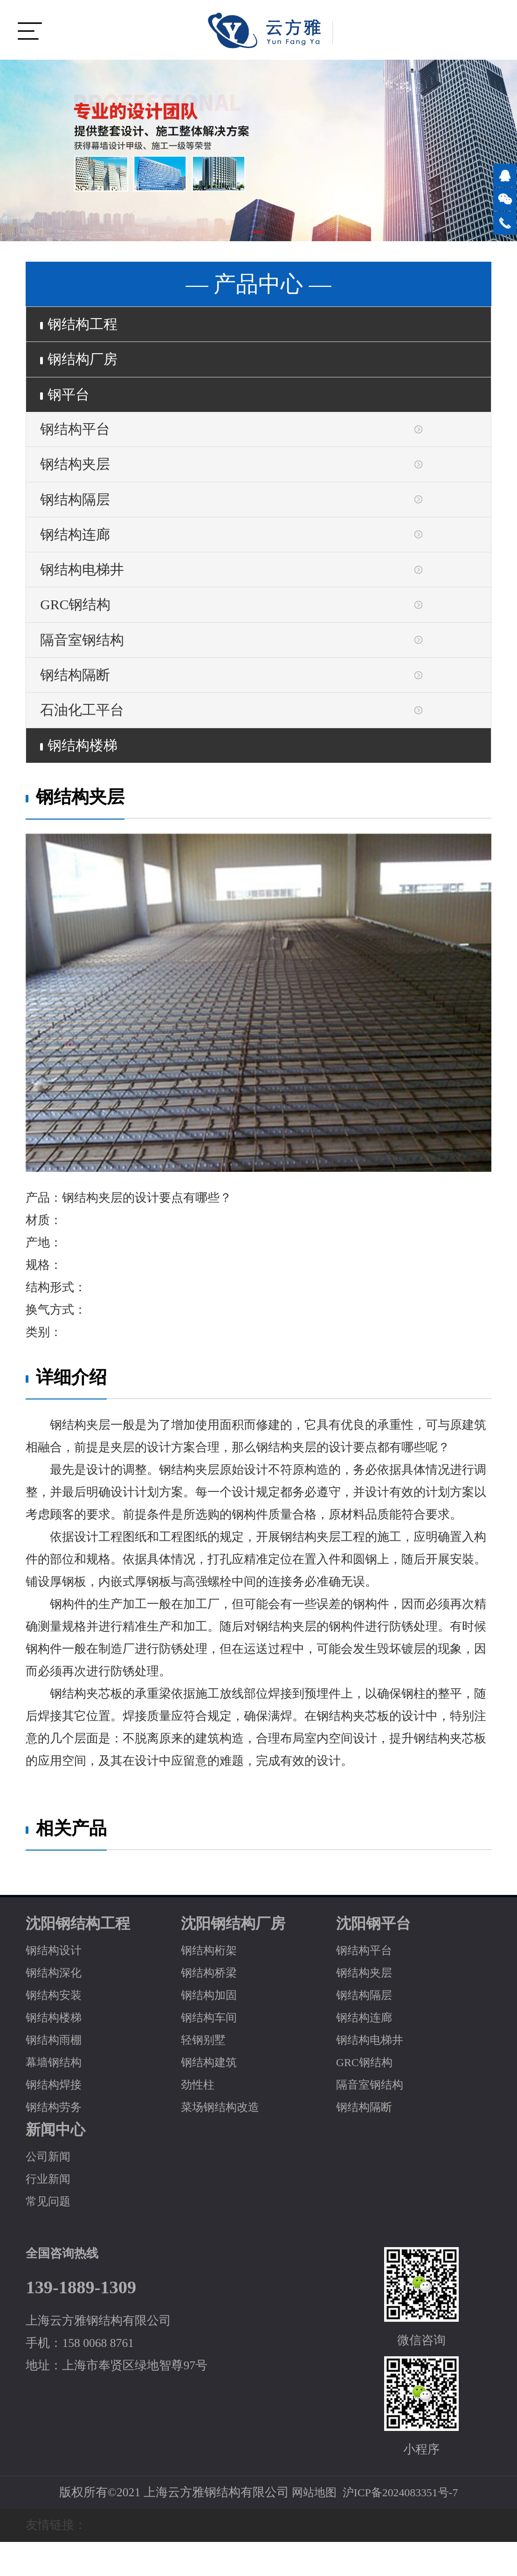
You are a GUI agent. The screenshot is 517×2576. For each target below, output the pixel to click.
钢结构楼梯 (82, 778)
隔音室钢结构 (86, 665)
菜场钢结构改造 (223, 2141)
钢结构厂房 (82, 363)
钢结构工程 (82, 325)
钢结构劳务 (56, 2141)
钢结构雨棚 (56, 2074)
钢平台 (67, 401)
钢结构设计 (56, 1984)
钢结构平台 (78, 438)
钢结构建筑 (211, 2096)
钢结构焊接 (56, 2119)
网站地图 (309, 2527)
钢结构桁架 (211, 1984)
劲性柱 (199, 2119)
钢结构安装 (56, 2029)
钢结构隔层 (78, 514)
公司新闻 (50, 2191)
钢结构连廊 (78, 551)
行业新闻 (50, 2213)
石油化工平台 (86, 740)
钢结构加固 (211, 2029)
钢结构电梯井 (86, 589)
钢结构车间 (211, 2052)
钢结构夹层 (78, 476)
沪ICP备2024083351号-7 (402, 2527)
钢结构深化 (56, 2007)
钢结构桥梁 (211, 2007)
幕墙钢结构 (56, 2096)
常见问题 (50, 2235)
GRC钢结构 (79, 627)
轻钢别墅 (205, 2074)
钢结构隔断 (78, 703)
